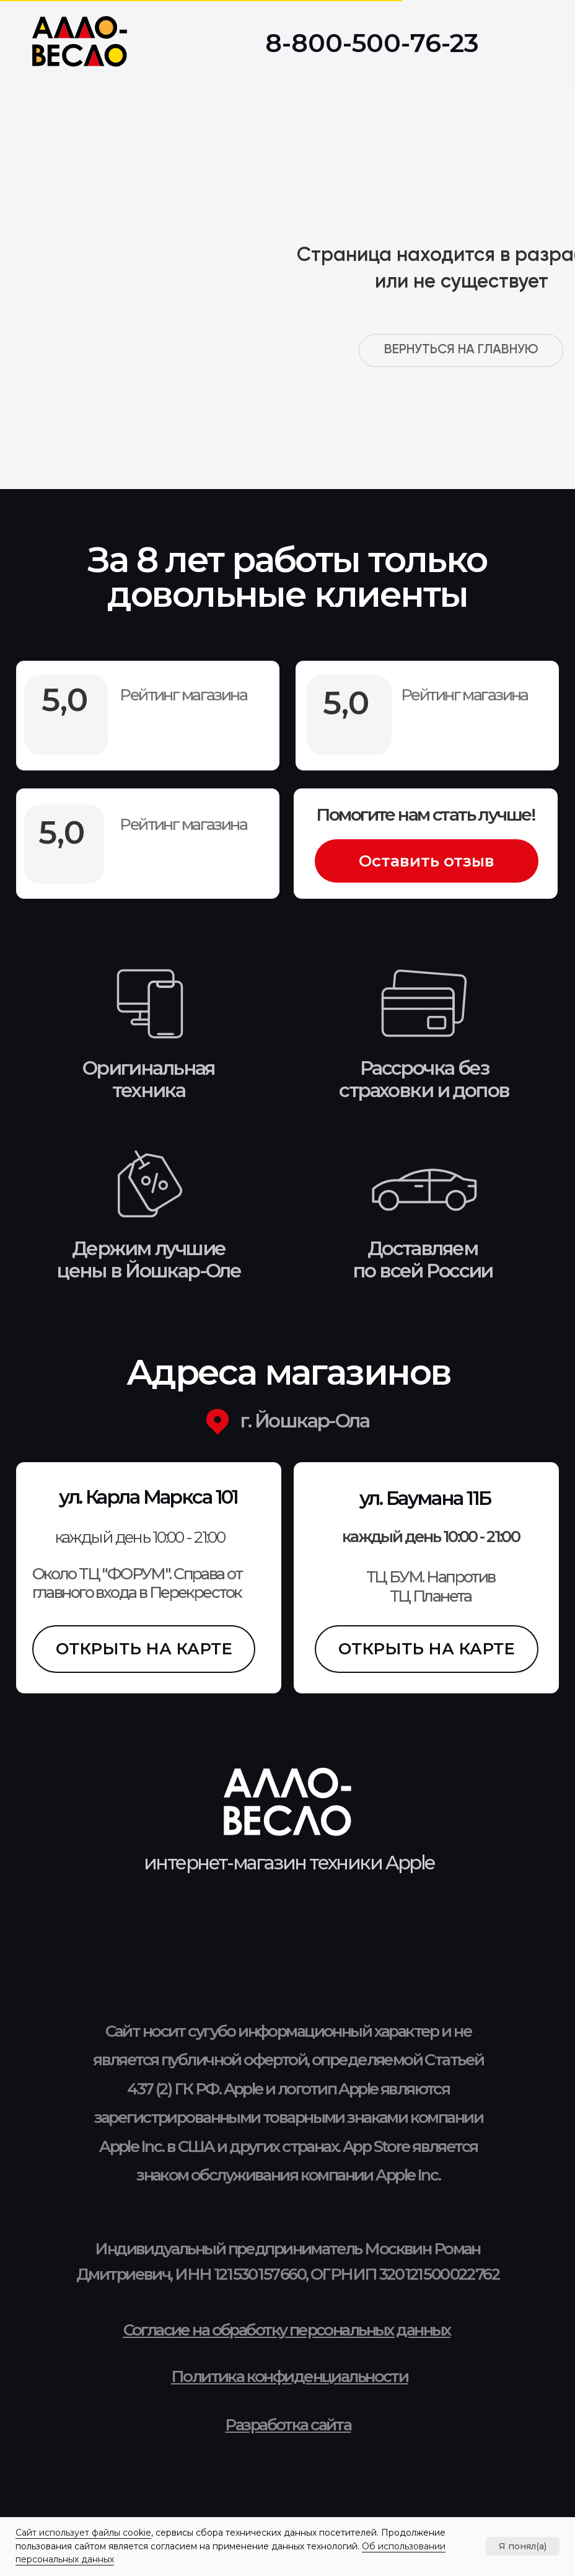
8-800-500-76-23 (372, 42)
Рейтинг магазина (183, 824)
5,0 (61, 832)
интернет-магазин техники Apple (289, 1862)
